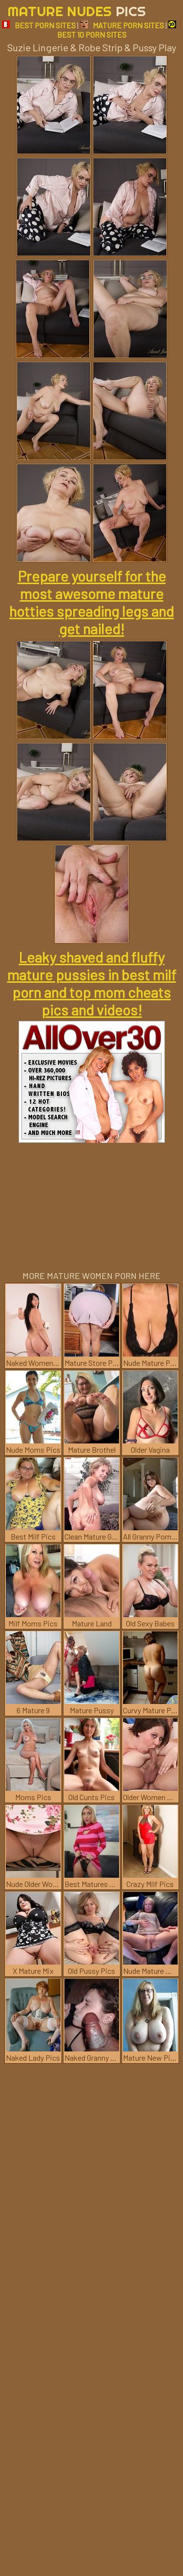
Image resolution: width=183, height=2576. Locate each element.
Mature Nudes (76, 11)
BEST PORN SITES (39, 25)
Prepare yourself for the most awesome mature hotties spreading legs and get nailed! (91, 602)
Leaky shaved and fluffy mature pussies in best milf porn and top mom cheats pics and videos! (91, 983)
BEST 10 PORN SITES (117, 29)
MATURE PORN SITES (122, 25)
